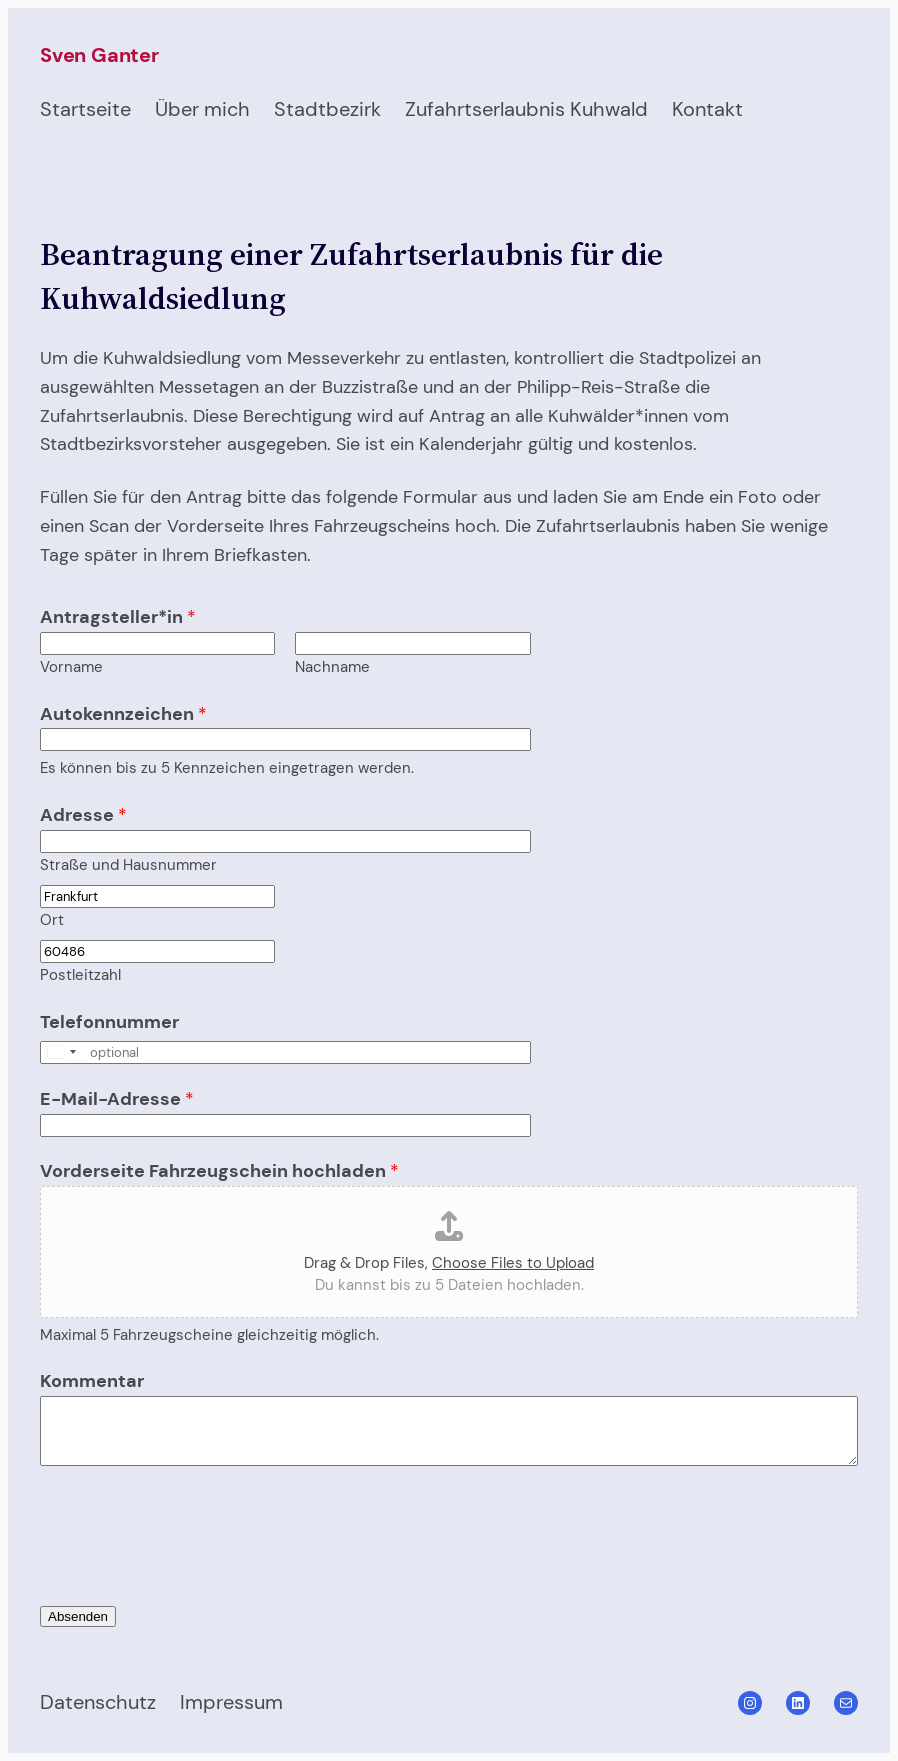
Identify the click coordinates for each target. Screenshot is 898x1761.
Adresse (83, 815)
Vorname (71, 667)
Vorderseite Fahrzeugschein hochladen (219, 1171)
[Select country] (61, 1052)
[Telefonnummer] (285, 1052)
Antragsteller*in (118, 617)
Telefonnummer (109, 1022)
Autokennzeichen (123, 714)
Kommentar (92, 1381)
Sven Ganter (99, 55)
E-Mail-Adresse (117, 1099)
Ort (52, 920)
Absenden (78, 1616)
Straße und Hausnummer (128, 865)
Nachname (332, 667)
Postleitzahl (80, 975)
